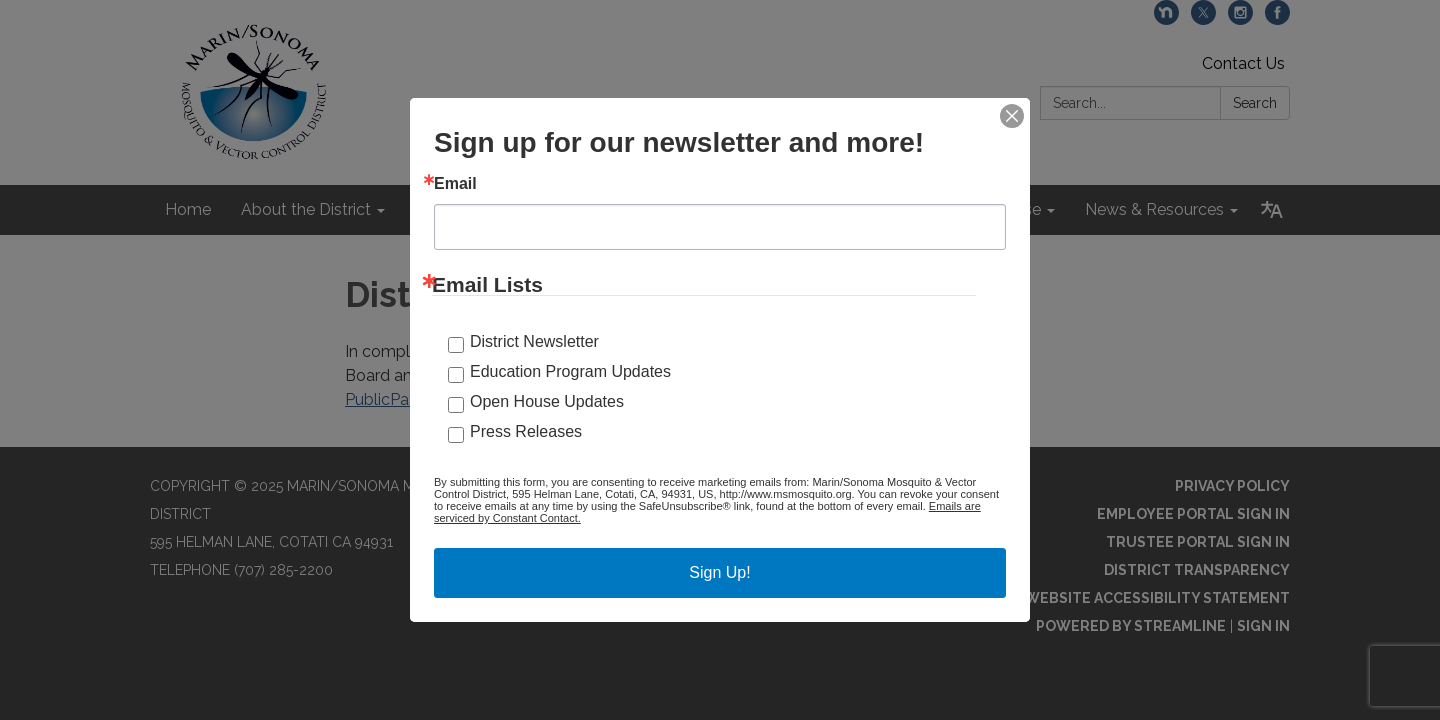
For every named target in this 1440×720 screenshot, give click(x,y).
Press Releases (526, 431)
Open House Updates (547, 401)
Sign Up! (719, 572)
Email (455, 184)
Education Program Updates (570, 371)
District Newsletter (534, 341)
